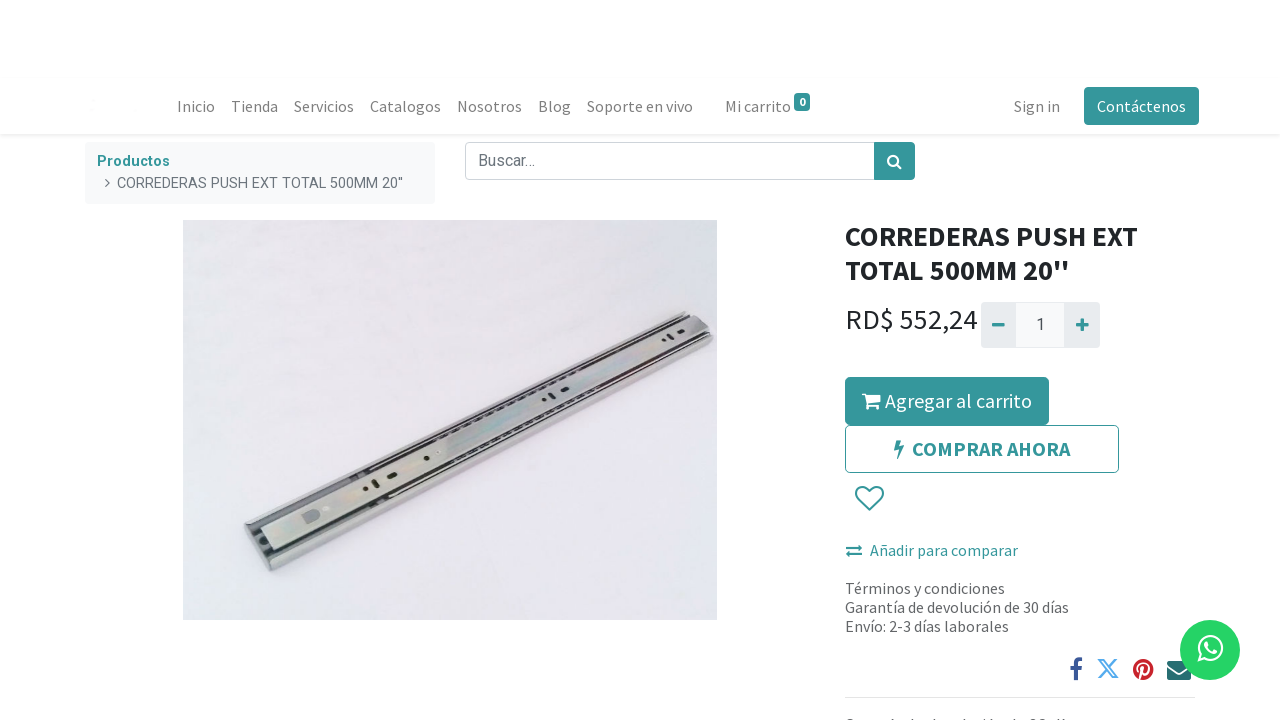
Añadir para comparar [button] (932, 550)
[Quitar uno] (998, 325)
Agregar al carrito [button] (947, 400)
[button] (868, 499)
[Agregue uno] (1081, 325)
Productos (133, 161)
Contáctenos (1137, 106)
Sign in (1033, 106)
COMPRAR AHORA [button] (982, 448)
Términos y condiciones (925, 588)
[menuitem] (200, 106)
